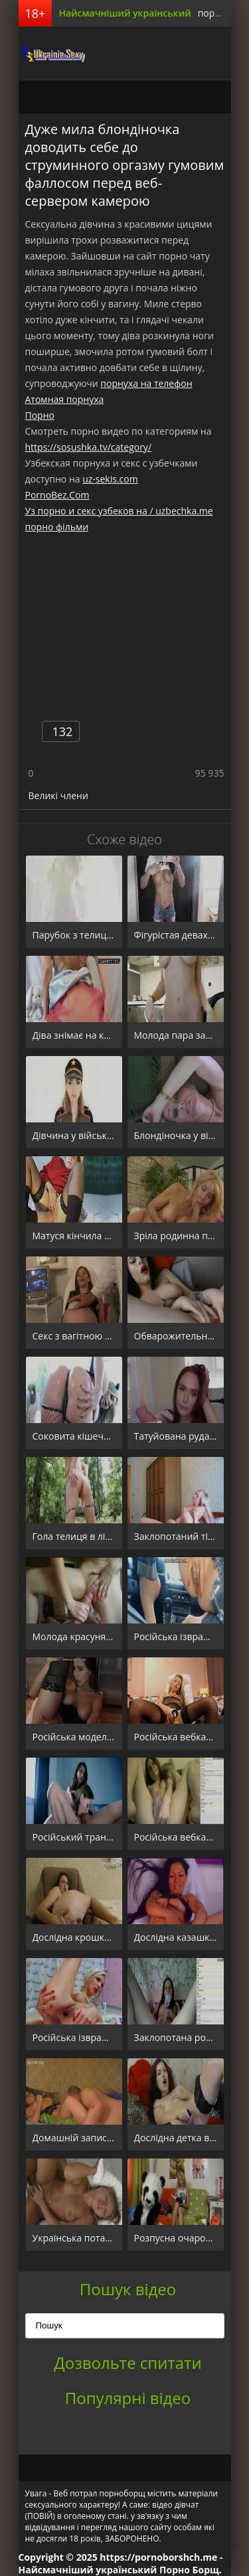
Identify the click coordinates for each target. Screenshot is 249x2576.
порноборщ (52, 53)
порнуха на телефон (146, 383)
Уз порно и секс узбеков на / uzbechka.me (119, 510)
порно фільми (57, 526)
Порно (39, 415)
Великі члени (58, 795)
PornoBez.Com (57, 495)
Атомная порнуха (64, 399)
